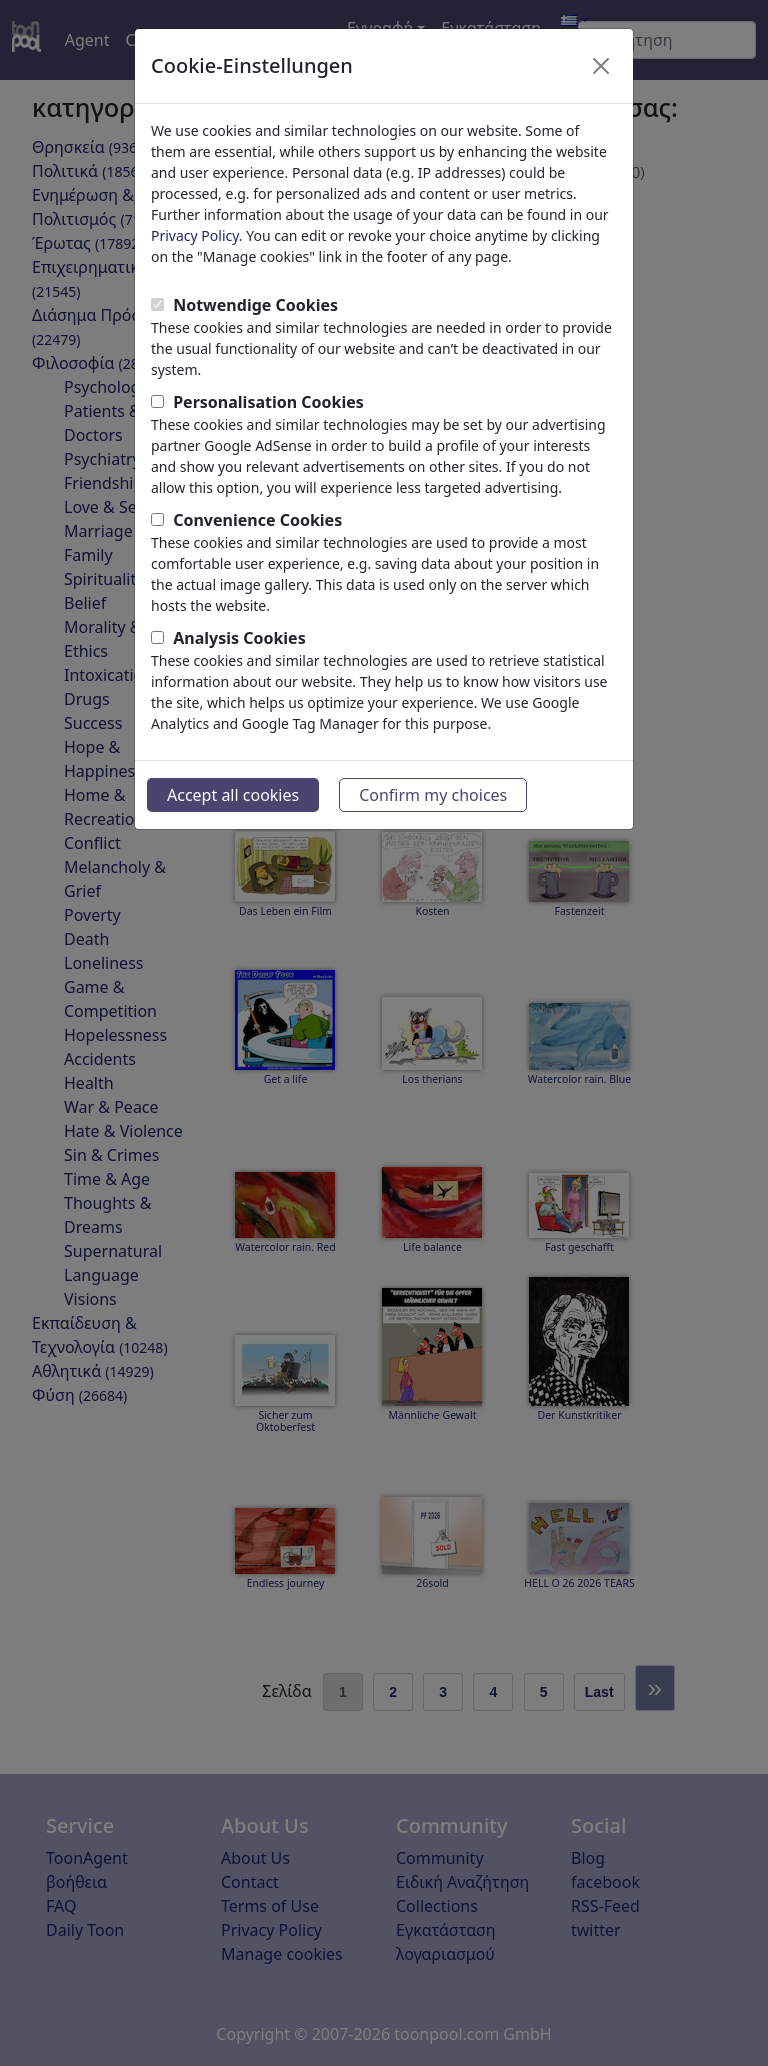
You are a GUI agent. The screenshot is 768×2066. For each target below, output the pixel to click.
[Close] (601, 66)
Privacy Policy (195, 235)
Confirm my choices (433, 795)
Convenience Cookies (257, 520)
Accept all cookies (233, 795)
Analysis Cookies (239, 638)
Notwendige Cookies (255, 305)
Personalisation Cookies (268, 402)
